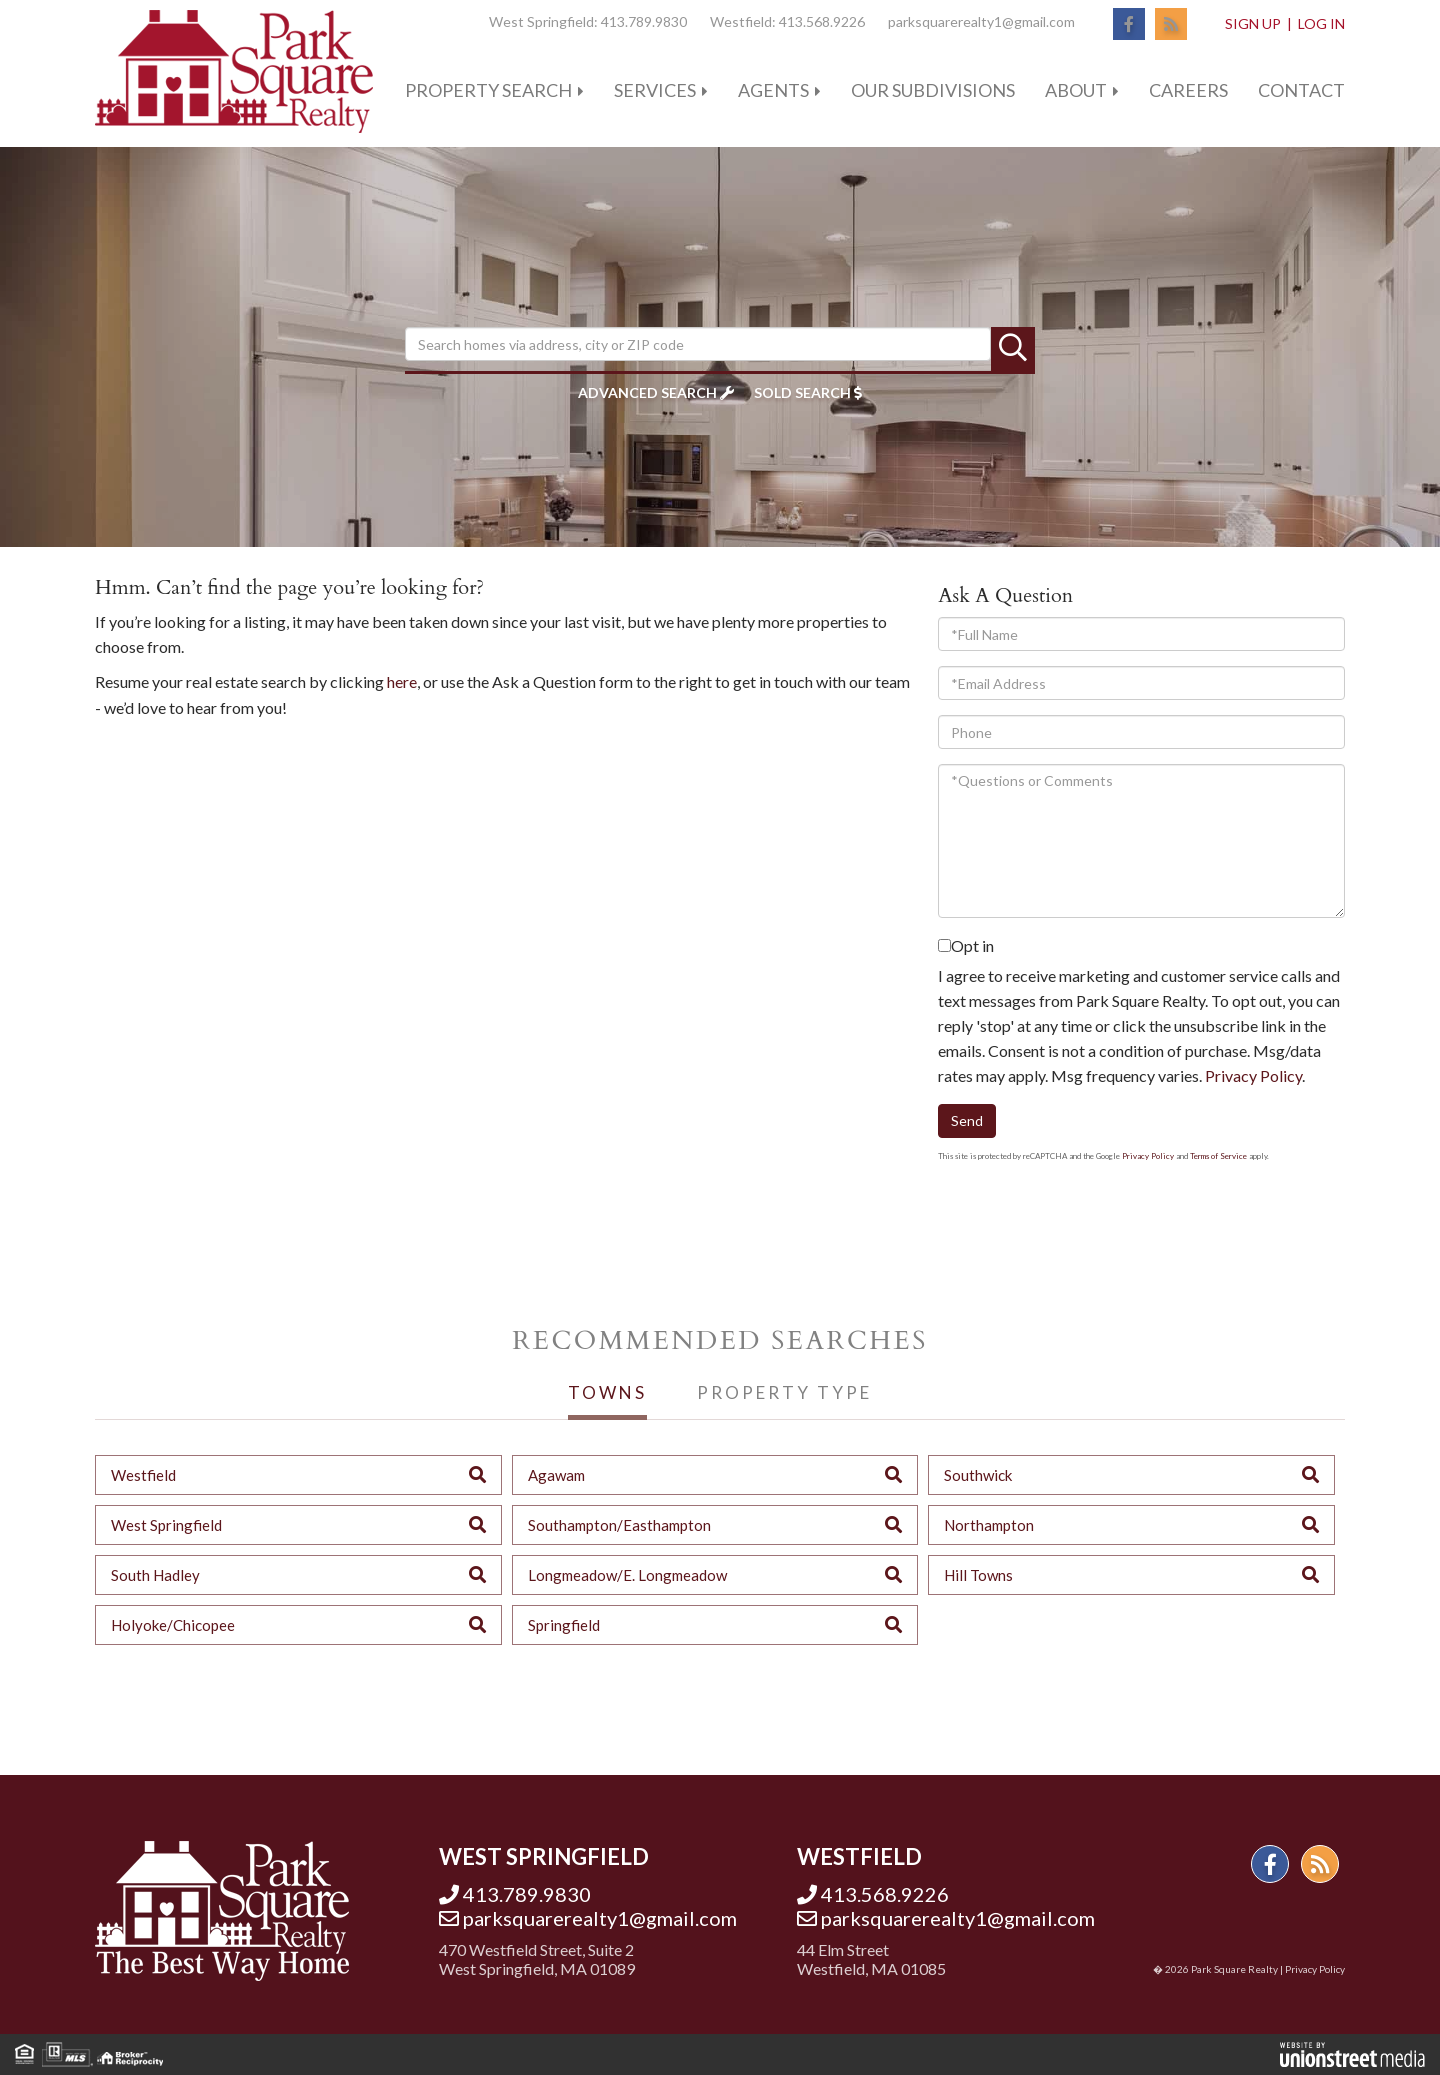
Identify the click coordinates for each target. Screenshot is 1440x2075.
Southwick (978, 1475)
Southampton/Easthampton (619, 1525)
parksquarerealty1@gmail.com (981, 21)
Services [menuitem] (655, 90)
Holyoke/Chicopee (173, 1625)
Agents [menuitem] (773, 90)
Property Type (784, 1392)
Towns (607, 1392)
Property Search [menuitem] (488, 90)
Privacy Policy (1253, 1075)
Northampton (989, 1525)
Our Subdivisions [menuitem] (933, 90)
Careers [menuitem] (1188, 90)
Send (967, 1120)
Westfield (143, 1475)
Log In (1321, 23)
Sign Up (1253, 23)
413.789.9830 (644, 21)
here (402, 681)
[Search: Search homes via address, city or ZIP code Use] (698, 344)
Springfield (564, 1625)
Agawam (556, 1475)
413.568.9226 (822, 21)
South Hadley (155, 1575)
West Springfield (166, 1525)
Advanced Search (647, 392)
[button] (1013, 349)
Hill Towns (978, 1575)
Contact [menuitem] (1301, 90)
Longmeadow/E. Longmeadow (627, 1575)
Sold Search (802, 392)
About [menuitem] (1076, 90)
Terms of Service (1218, 1156)
